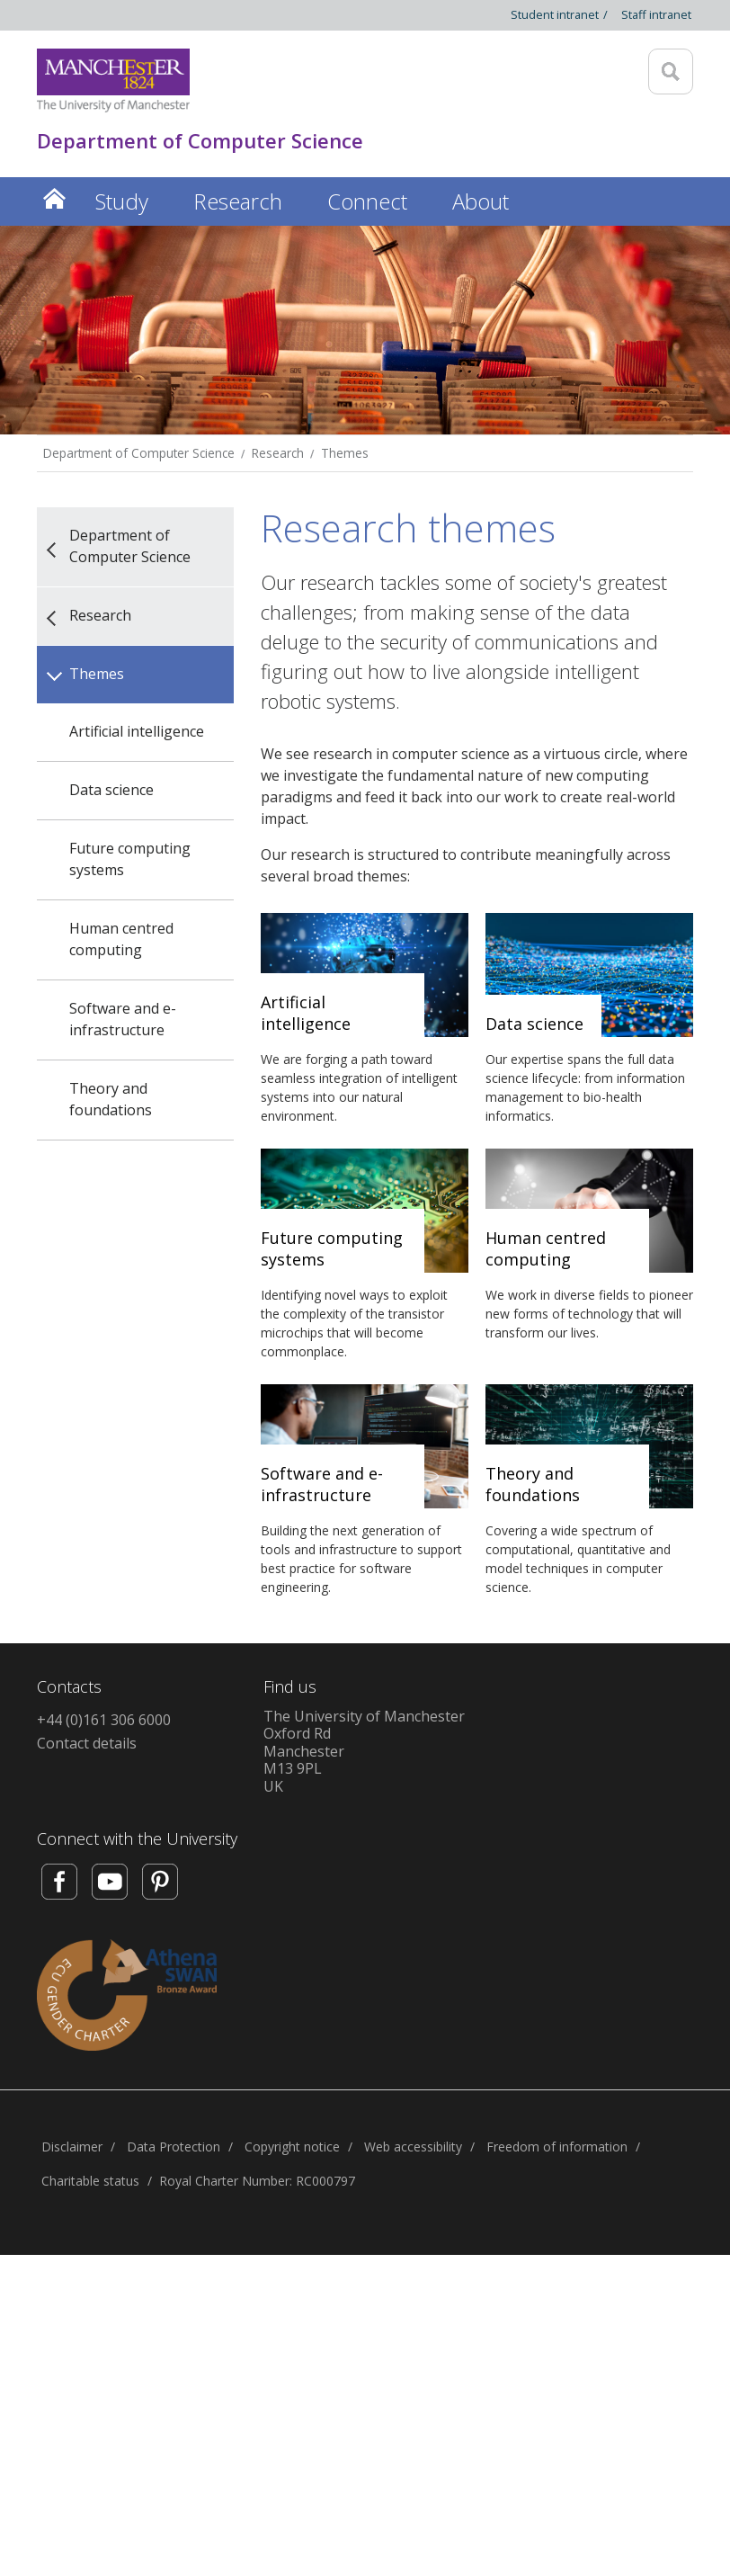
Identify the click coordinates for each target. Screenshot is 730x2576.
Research (278, 452)
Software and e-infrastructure (122, 1019)
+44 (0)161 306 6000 (104, 1720)
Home (55, 198)
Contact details (87, 1743)
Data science (111, 790)
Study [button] (121, 201)
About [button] (480, 201)
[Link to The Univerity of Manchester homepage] (113, 80)
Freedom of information (557, 2146)
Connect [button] (367, 201)
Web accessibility (413, 2146)
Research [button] (237, 201)
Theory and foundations (110, 1099)
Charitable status (90, 2180)
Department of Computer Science (139, 452)
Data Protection (173, 2146)
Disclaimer (71, 2146)
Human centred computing (121, 939)
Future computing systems (130, 859)
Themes (345, 452)
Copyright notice (292, 2146)
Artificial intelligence (136, 731)
